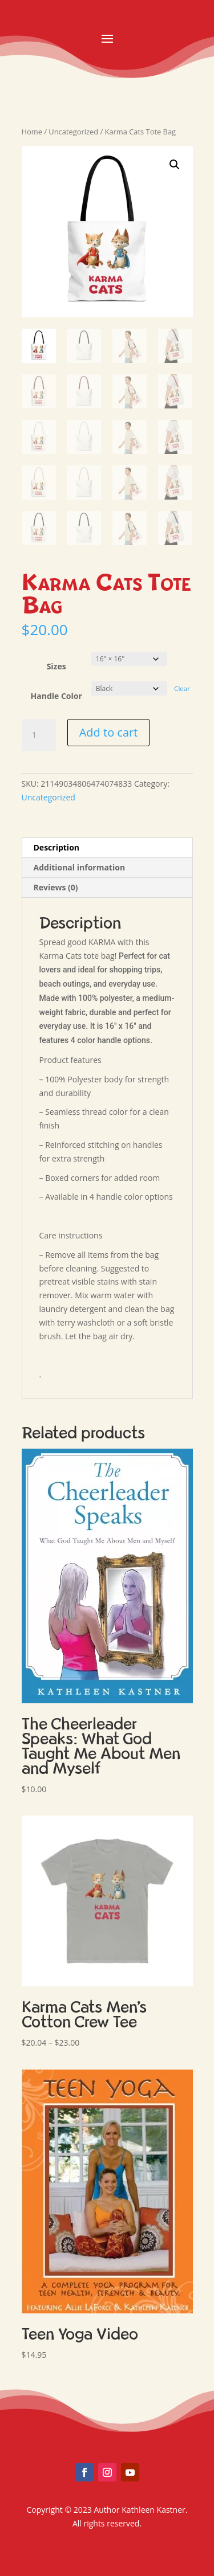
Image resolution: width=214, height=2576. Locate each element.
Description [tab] (57, 847)
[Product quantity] (39, 735)
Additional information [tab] (80, 867)
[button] (174, 164)
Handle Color (56, 695)
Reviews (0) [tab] (56, 887)
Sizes (56, 666)
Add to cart (108, 732)
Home (32, 131)
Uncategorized (73, 131)
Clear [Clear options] (182, 688)
